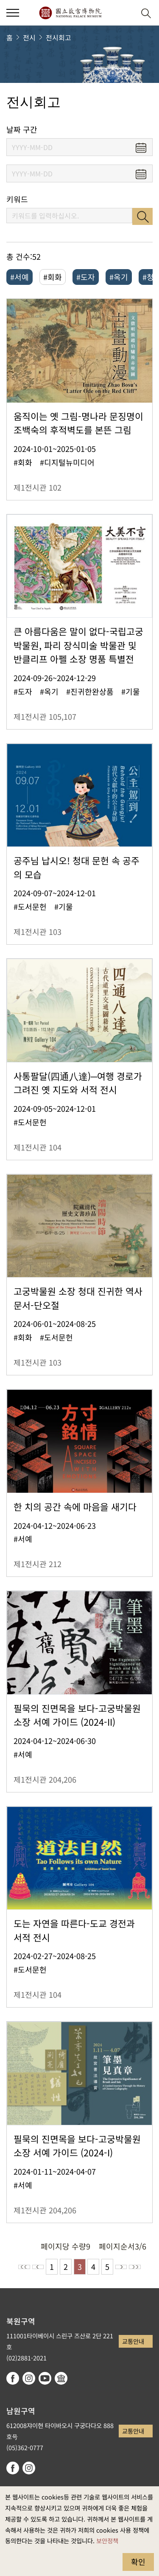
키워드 (17, 199)
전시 (29, 37)
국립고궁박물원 (70, 13)
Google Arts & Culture (61, 2378)
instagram (28, 2378)
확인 (138, 2561)
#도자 (85, 276)
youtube (45, 2378)
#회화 (52, 276)
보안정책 (107, 2540)
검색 (142, 216)
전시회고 (58, 37)
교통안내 (133, 2341)
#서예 (19, 276)
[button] (125, 13)
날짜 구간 (21, 129)
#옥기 (118, 276)
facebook (12, 2378)
